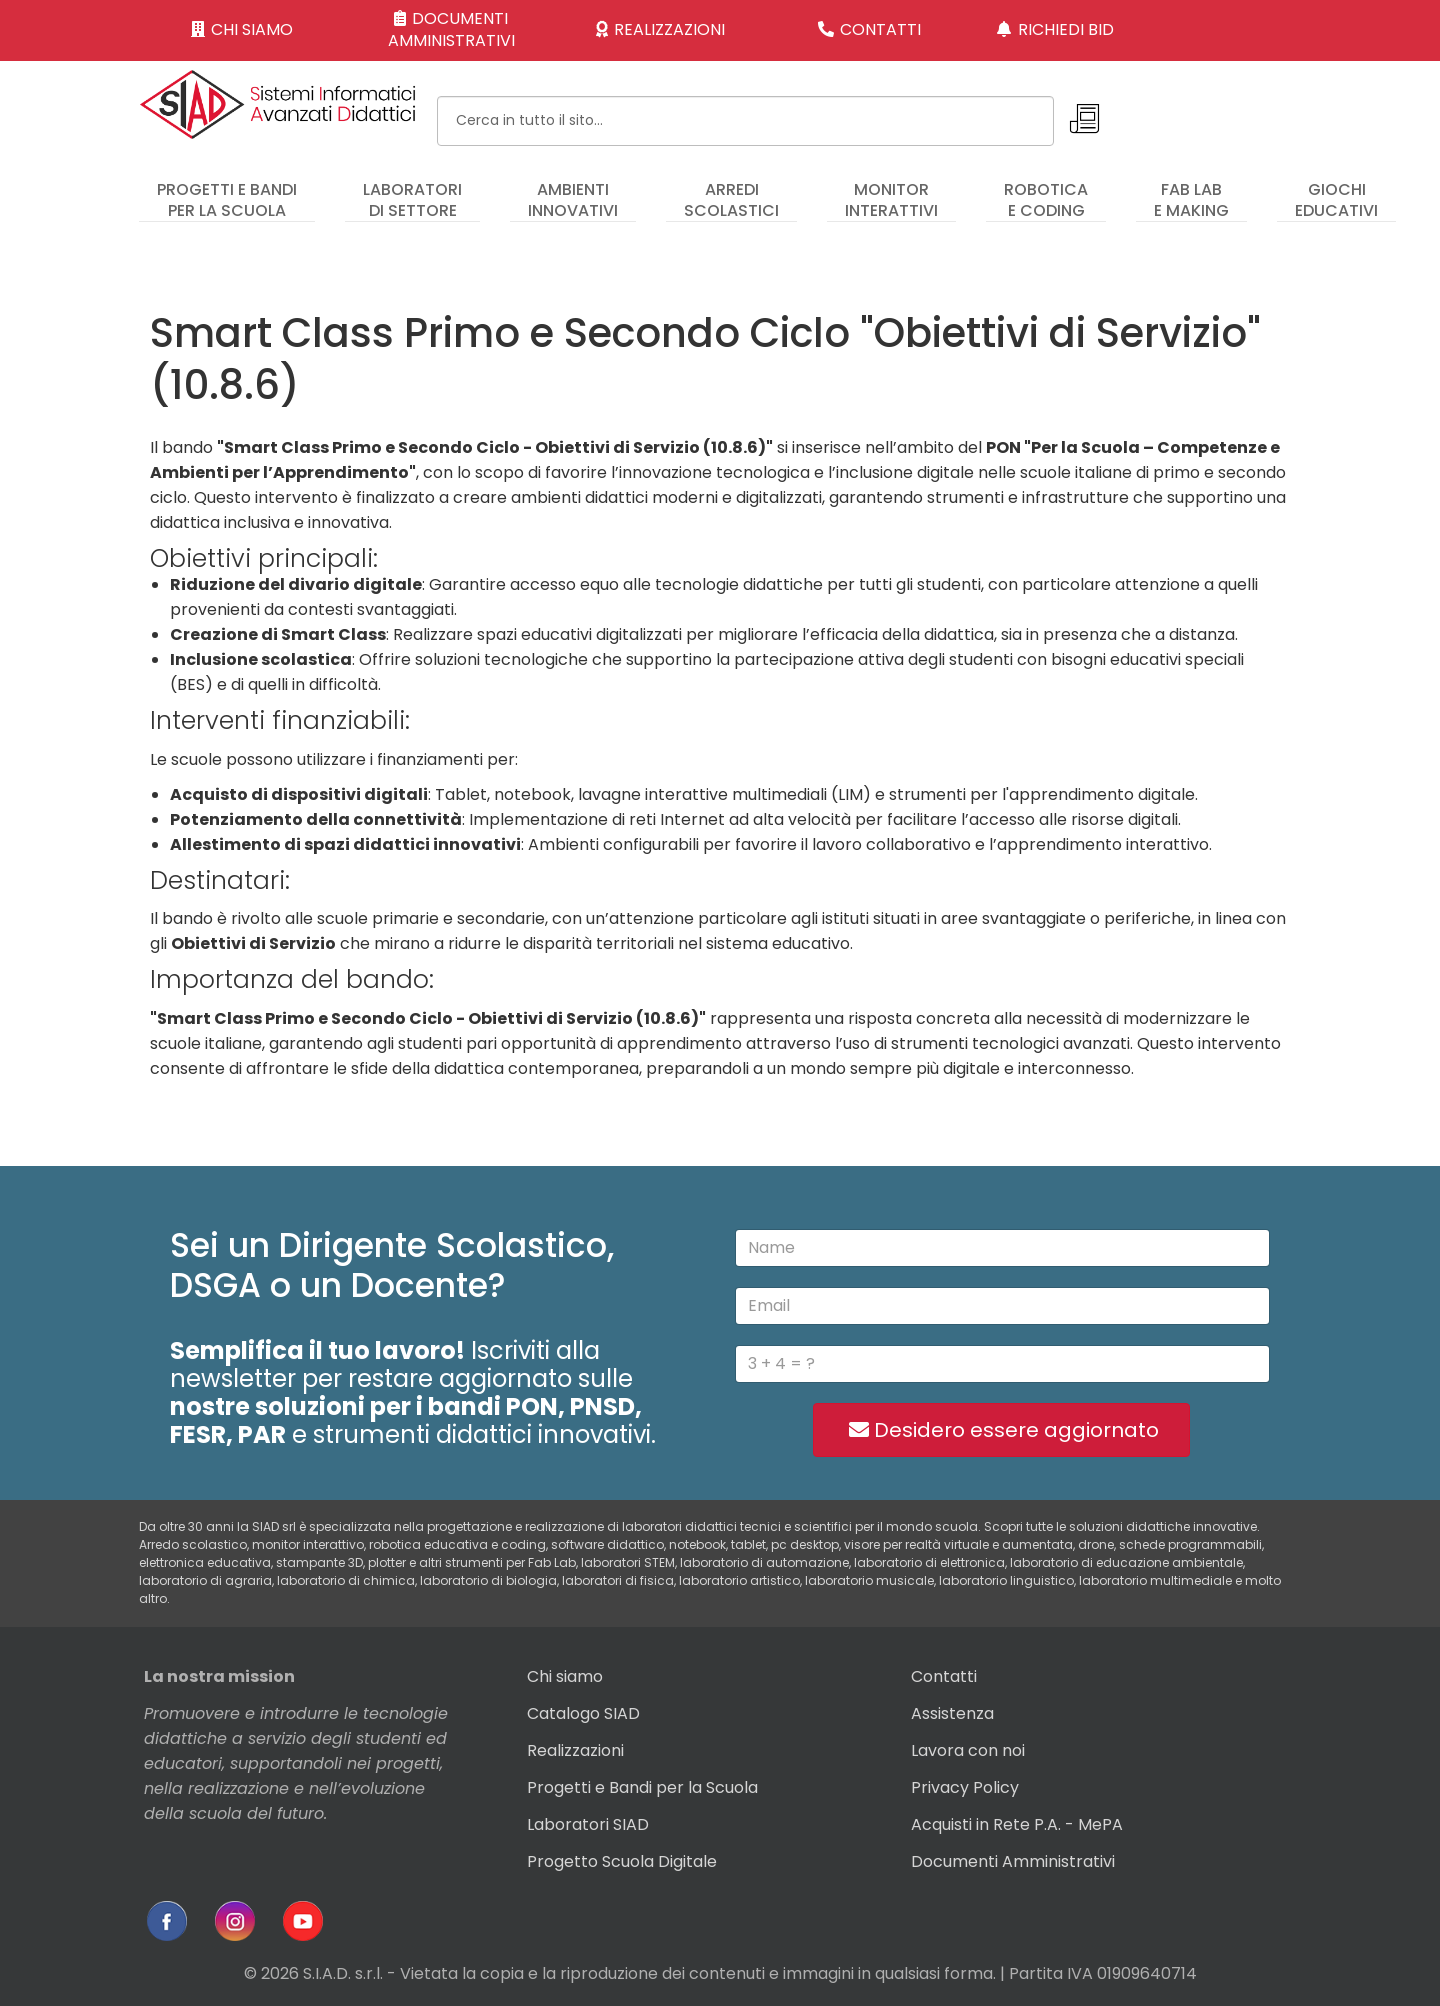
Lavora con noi (968, 1750)
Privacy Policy (965, 1787)
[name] (1002, 1248)
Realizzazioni (575, 1750)
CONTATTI (870, 29)
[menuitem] (227, 191)
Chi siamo (565, 1676)
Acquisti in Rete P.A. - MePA (1017, 1824)
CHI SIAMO (242, 29)
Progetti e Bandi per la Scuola (642, 1787)
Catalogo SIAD (583, 1713)
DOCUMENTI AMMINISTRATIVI (451, 29)
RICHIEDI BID (1055, 29)
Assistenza (952, 1713)
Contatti (944, 1676)
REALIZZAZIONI (661, 29)
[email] (1002, 1306)
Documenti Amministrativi (1013, 1861)
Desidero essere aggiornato (1001, 1430)
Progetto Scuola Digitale (622, 1861)
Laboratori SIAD (588, 1824)
